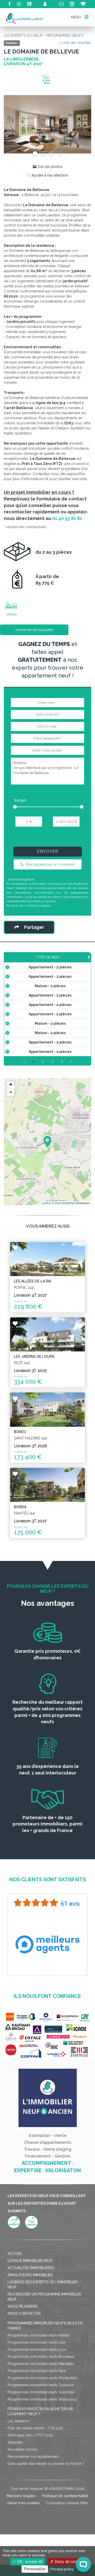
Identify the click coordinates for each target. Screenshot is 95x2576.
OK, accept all (27, 2562)
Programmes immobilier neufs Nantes (39, 2391)
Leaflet (46, 1258)
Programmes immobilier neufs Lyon (37, 2405)
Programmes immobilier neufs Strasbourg (42, 2455)
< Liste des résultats (75, 43)
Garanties (15, 2498)
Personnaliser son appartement (33, 2512)
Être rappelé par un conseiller (47, 864)
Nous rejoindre (23, 2362)
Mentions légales (39, 905)
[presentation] (48, 838)
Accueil (15, 2309)
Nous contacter (24, 2369)
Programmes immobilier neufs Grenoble (41, 2448)
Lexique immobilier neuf (30, 2316)
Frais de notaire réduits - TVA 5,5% (35, 2484)
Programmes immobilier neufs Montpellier (42, 2434)
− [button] (10, 1148)
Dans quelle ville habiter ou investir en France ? (46, 2519)
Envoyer (47, 851)
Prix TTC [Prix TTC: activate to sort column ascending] (80, 959)
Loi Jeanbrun (18, 2477)
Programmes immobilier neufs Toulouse (41, 2441)
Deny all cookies (67, 2562)
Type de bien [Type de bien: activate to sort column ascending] (24, 962)
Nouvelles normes (23, 2505)
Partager (29, 927)
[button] (10, 124)
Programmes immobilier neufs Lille (36, 2398)
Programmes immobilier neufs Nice (37, 2427)
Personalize (34, 2569)
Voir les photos (48, 167)
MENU (79, 16)
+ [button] (10, 1141)
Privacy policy (62, 2569)
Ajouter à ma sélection (47, 175)
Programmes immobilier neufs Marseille (40, 2419)
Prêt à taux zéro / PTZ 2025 (30, 2491)
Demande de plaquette (34, 630)
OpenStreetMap (65, 1258)
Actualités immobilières (31, 2324)
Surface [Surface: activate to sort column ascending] (57, 962)
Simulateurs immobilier (30, 2331)
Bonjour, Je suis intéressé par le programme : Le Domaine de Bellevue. (47, 771)
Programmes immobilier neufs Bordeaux (41, 2412)
